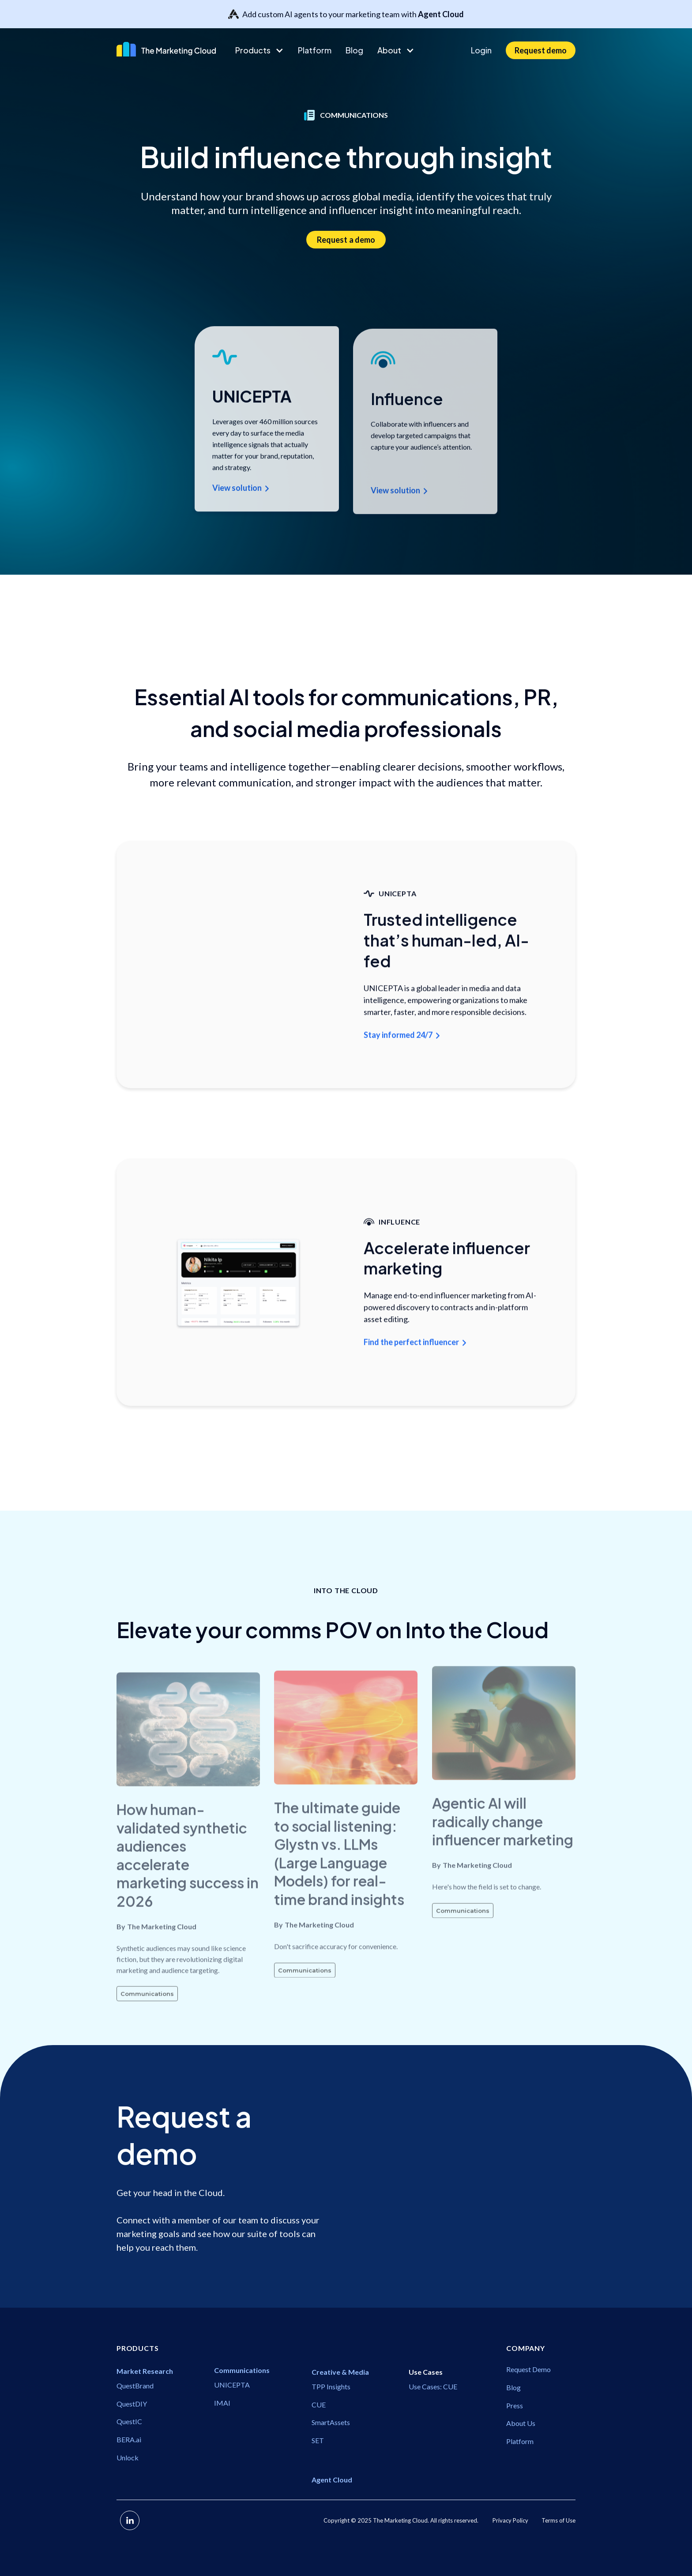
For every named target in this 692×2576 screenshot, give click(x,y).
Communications (147, 2024)
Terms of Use (558, 2520)
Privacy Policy (510, 2520)
